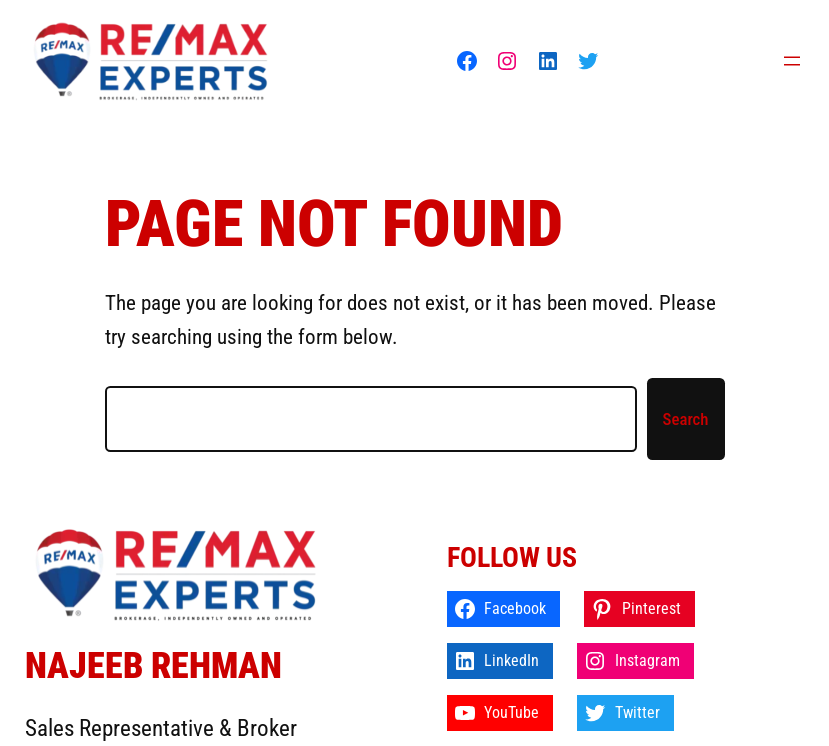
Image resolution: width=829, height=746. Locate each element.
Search (686, 419)
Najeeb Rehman (153, 666)
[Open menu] (792, 61)
